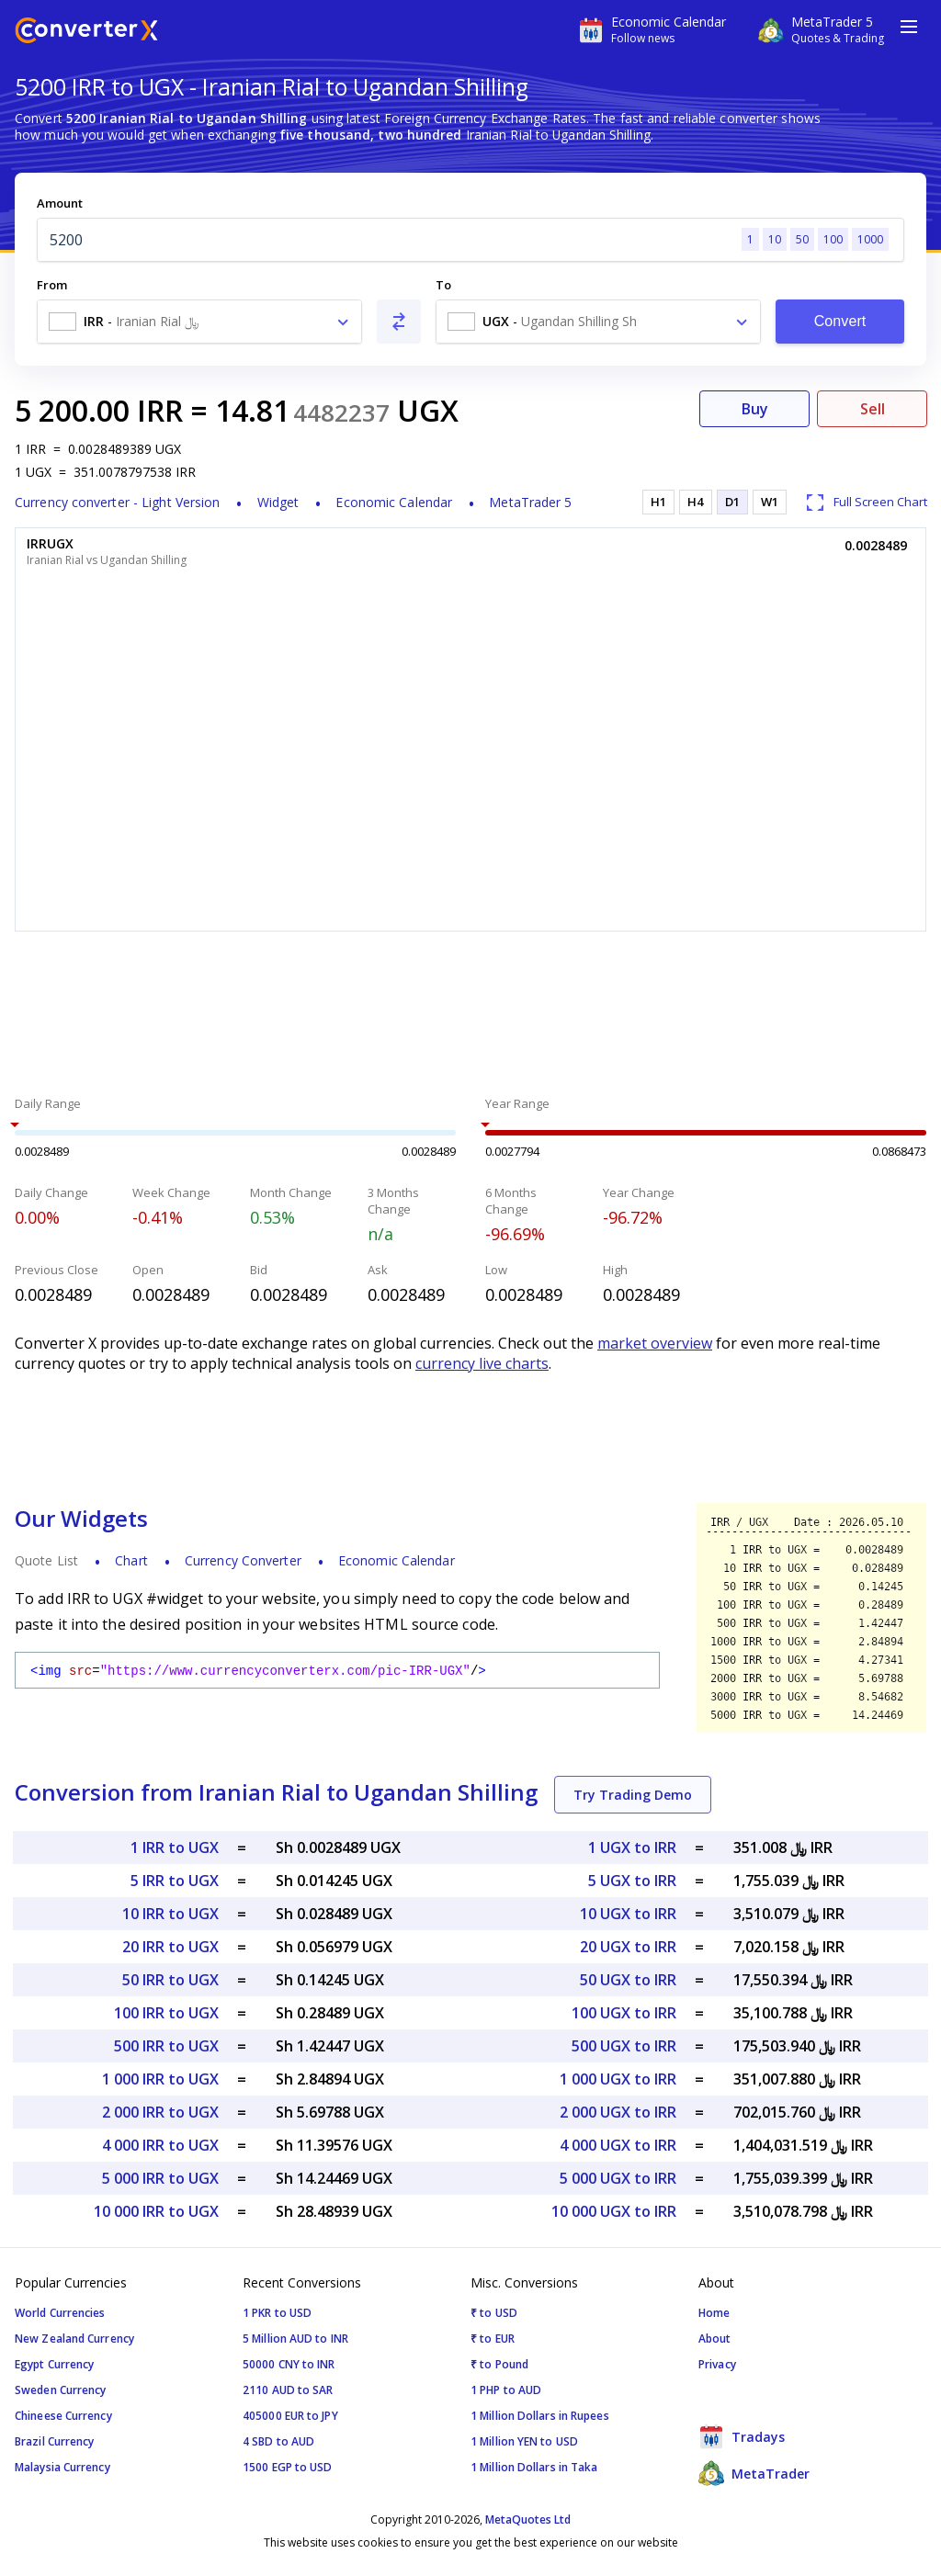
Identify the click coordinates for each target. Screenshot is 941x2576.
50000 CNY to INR (289, 2364)
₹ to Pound (499, 2364)
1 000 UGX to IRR (618, 2079)
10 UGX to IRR (628, 1914)
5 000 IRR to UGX (160, 2178)
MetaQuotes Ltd (528, 2519)
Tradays (741, 2436)
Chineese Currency (63, 2415)
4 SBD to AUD (278, 2441)
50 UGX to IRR (628, 1980)
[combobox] (199, 321)
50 (802, 239)
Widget (278, 502)
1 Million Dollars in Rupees (539, 2415)
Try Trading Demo (632, 1794)
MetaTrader (754, 2473)
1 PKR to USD (277, 2313)
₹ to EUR (492, 2338)
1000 (870, 239)
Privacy (717, 2364)
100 (833, 239)
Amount (60, 203)
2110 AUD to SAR (288, 2390)
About (714, 2338)
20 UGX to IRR (628, 1947)
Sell (872, 409)
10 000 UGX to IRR (613, 2211)
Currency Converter (243, 1560)
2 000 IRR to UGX (160, 2112)
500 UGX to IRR (624, 2046)
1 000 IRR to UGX (160, 2079)
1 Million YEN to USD (524, 2441)
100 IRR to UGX (166, 2013)
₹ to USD (493, 2313)
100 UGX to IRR (624, 2013)
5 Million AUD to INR (295, 2338)
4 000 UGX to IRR (618, 2145)
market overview (654, 1343)
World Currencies (60, 2313)
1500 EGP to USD (288, 2467)
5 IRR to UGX (174, 1880)
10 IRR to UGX (170, 1914)
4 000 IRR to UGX (160, 2145)
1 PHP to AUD (505, 2390)
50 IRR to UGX (170, 1980)
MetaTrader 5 (530, 502)
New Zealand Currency (74, 2338)
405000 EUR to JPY (290, 2415)
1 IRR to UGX (174, 1847)
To (443, 285)
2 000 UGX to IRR (618, 2112)
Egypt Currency (54, 2364)
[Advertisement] (470, 1016)
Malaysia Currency (62, 2467)
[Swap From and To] (399, 321)
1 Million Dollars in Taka (534, 2467)
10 (774, 239)
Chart (131, 1560)
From (52, 285)
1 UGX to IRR (632, 1847)
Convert (840, 321)
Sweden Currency (61, 2390)
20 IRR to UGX (170, 1947)
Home (714, 2313)
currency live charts (482, 1363)
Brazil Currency (55, 2441)
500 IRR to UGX (166, 2046)
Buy (755, 409)
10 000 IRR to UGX (156, 2211)
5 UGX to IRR (632, 1880)
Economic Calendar (393, 502)
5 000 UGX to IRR (618, 2178)
